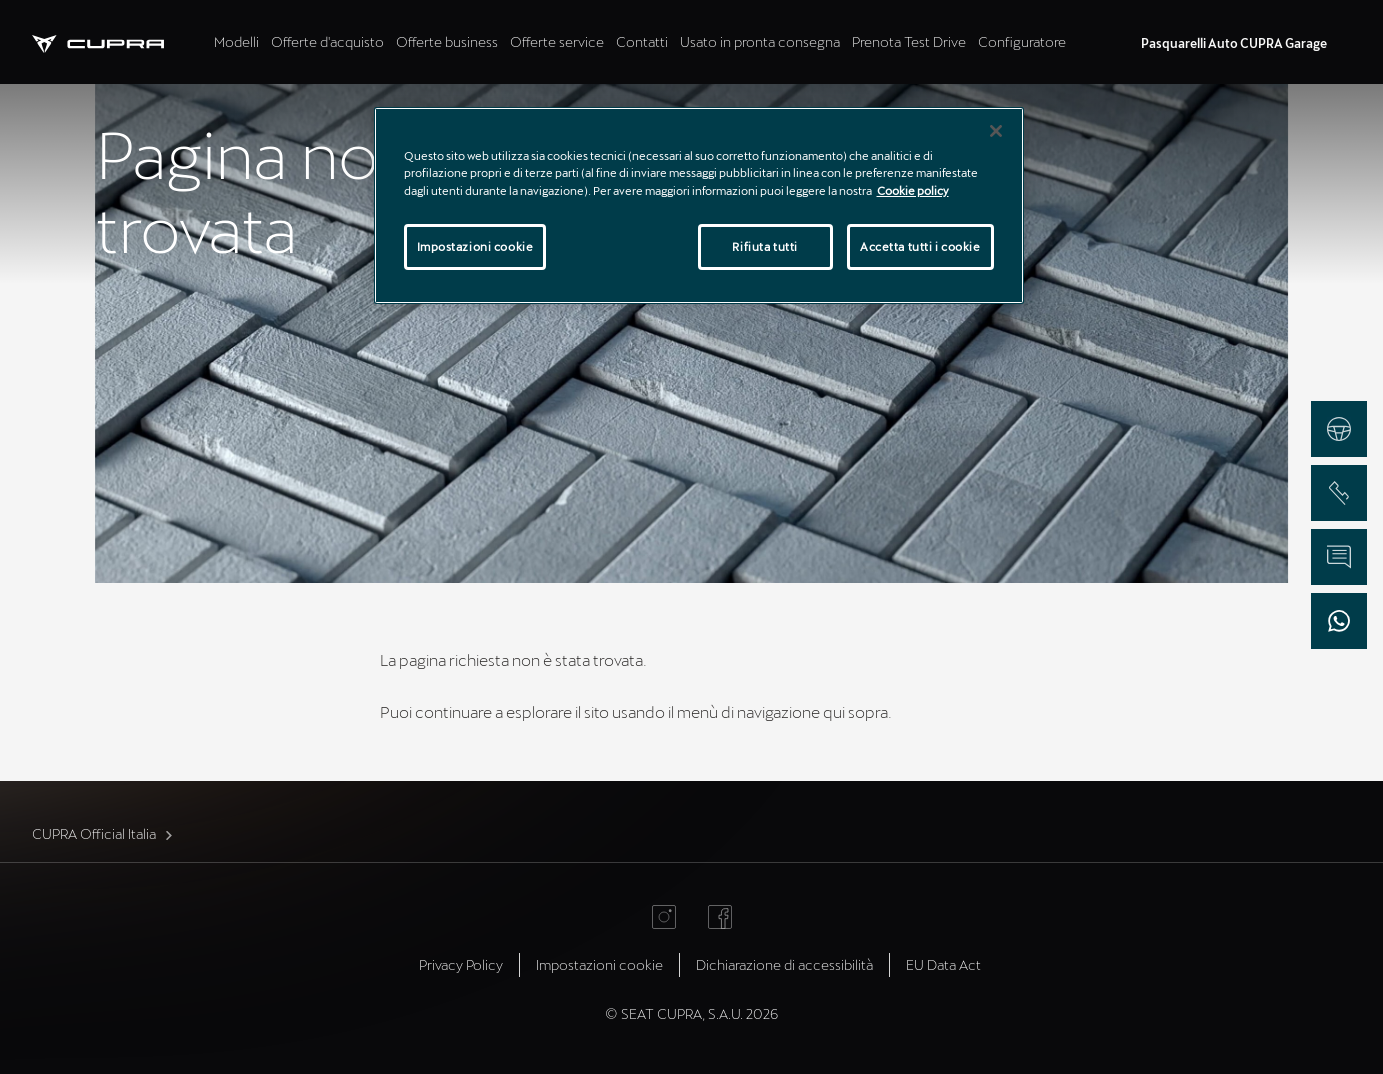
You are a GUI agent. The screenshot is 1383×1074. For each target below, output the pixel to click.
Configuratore (1022, 41)
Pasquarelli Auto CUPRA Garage (1234, 43)
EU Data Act (943, 964)
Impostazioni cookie (599, 964)
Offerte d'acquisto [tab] (327, 41)
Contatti (642, 41)
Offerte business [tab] (447, 41)
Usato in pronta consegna (760, 41)
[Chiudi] (996, 131)
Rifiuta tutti (764, 246)
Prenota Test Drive (909, 41)
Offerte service (557, 41)
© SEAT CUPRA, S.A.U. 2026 (691, 1013)
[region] (699, 205)
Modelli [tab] (236, 41)
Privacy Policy (461, 964)
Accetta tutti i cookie (920, 246)
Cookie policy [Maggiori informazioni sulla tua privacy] (913, 190)
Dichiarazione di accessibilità (784, 964)
